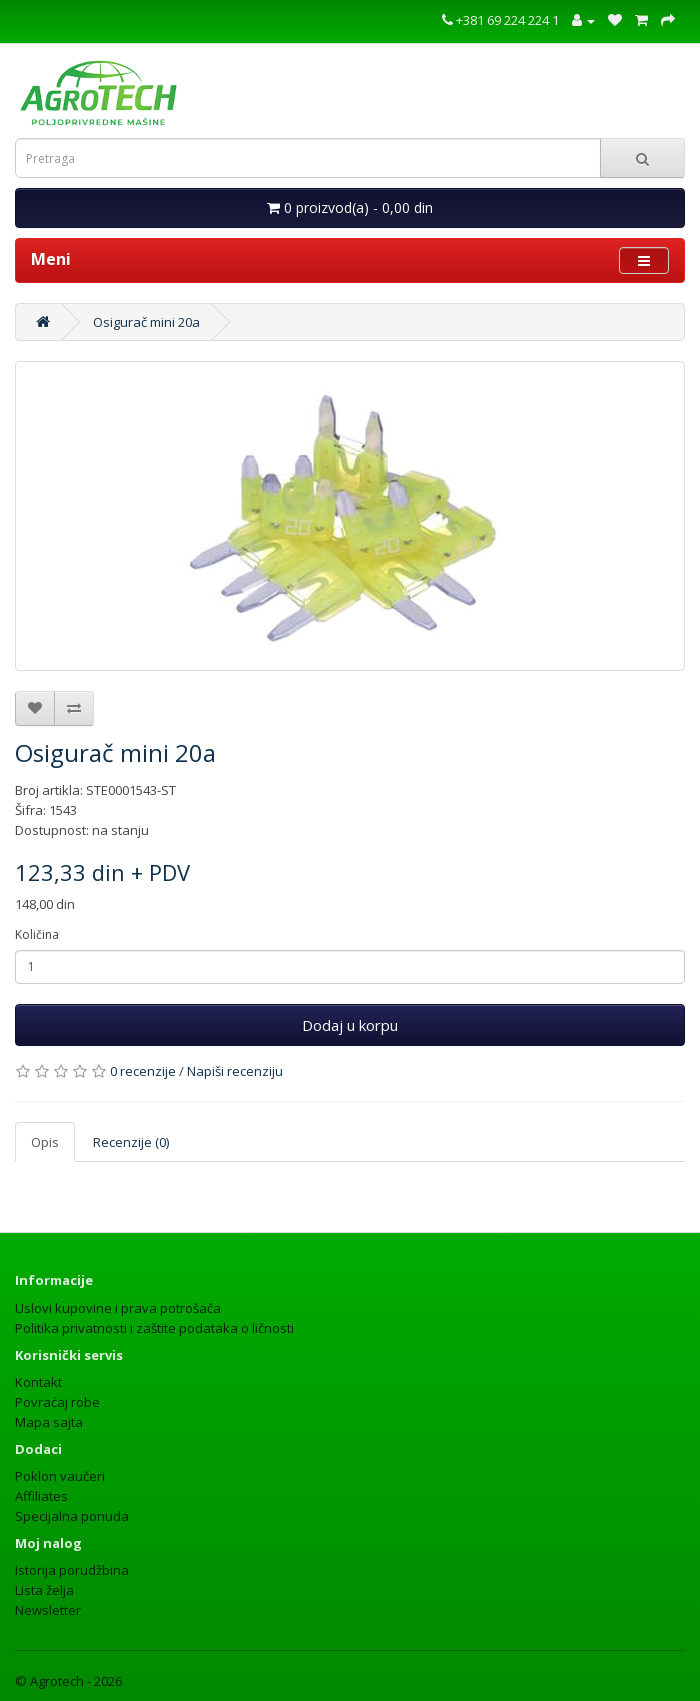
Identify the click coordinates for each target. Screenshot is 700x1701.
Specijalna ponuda (72, 1516)
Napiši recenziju (235, 1071)
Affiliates (41, 1496)
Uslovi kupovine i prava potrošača (118, 1308)
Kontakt (38, 1382)
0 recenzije (143, 1071)
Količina (37, 934)
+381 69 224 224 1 (500, 20)
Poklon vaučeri (60, 1476)
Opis (45, 1142)
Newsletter (48, 1610)
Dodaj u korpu (350, 1025)
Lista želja (44, 1590)
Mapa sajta (49, 1422)
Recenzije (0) (131, 1142)
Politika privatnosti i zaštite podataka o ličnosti (154, 1328)
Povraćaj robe (57, 1402)
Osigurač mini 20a (146, 322)
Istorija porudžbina (72, 1570)
